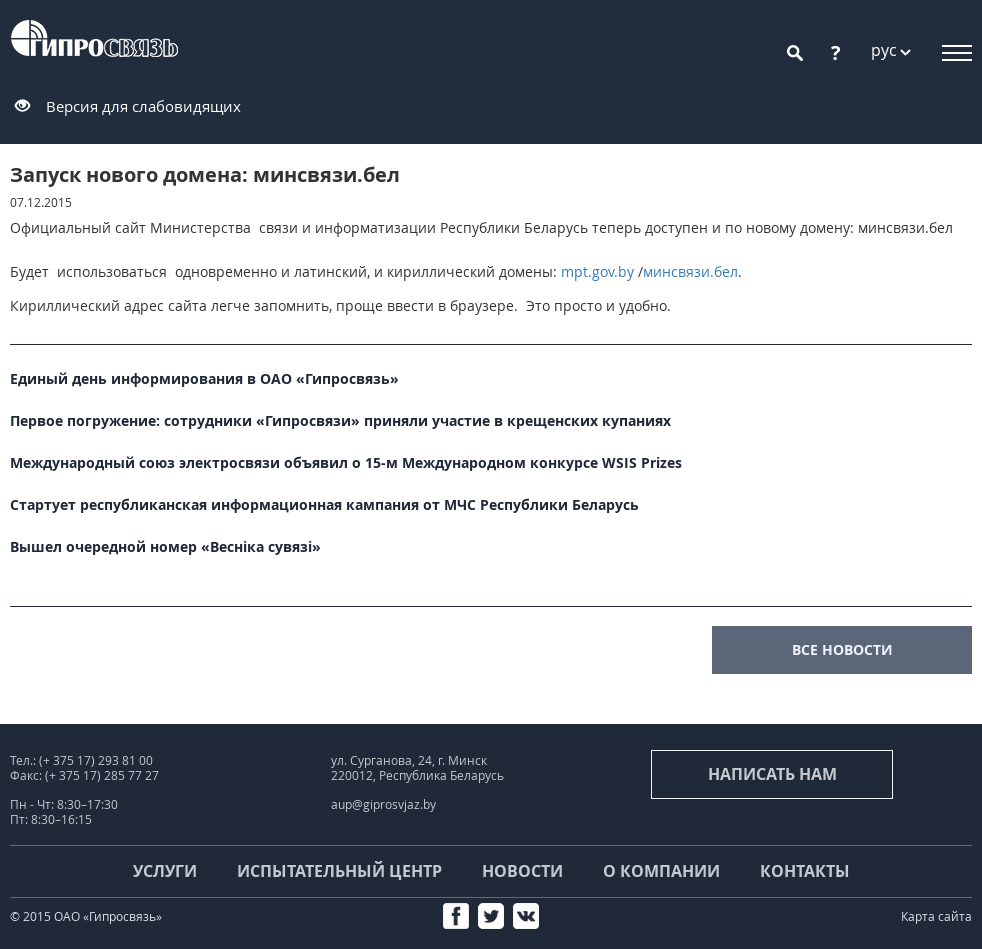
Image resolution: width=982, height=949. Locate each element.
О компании (661, 871)
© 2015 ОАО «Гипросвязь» (86, 916)
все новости (842, 649)
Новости (522, 871)
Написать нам (772, 774)
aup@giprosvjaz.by (383, 804)
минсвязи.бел (690, 271)
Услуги (165, 871)
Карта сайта (936, 916)
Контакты (805, 871)
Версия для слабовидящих (143, 106)
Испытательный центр (339, 871)
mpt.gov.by (597, 271)
